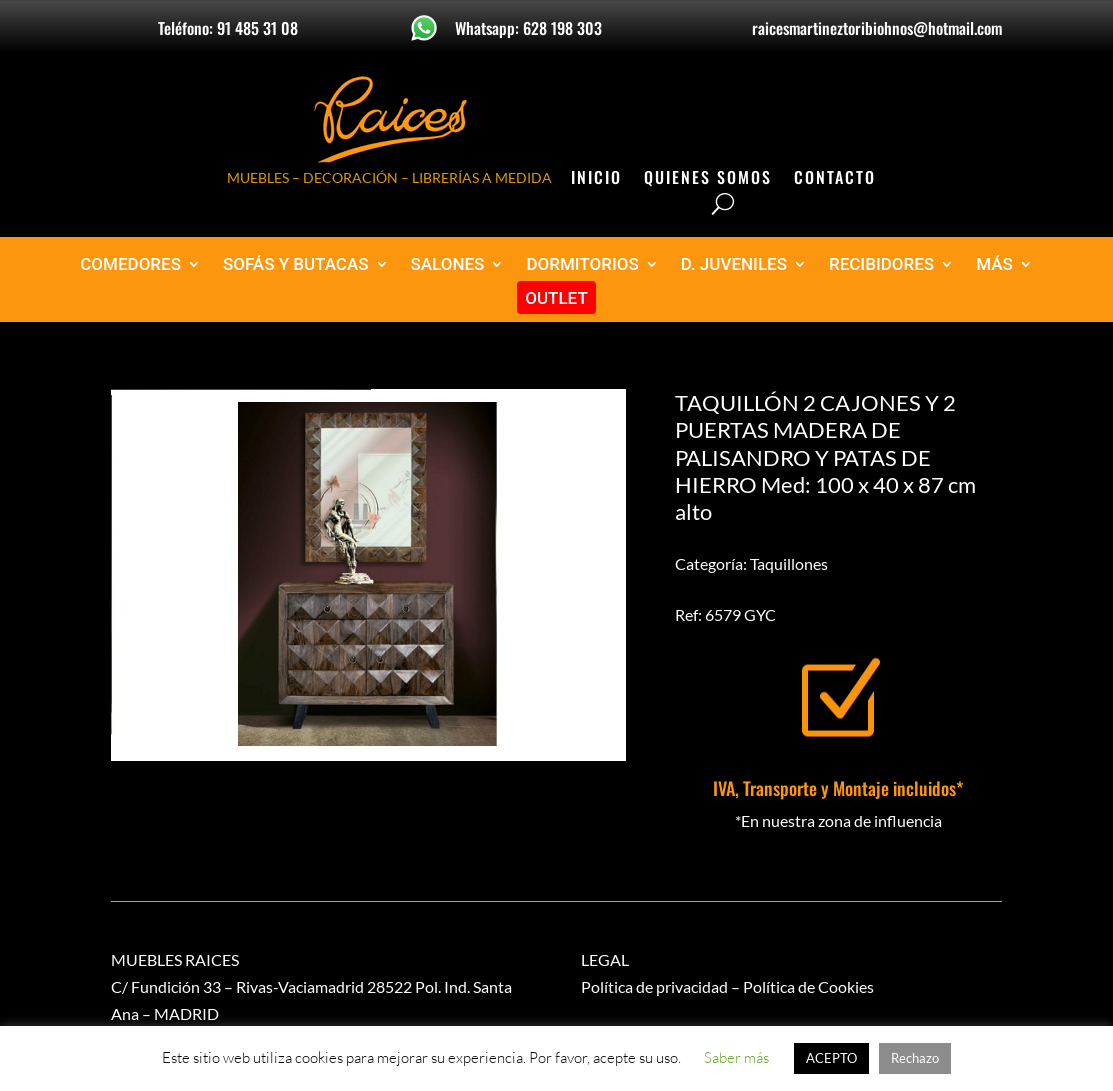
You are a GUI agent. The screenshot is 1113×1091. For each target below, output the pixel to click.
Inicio (596, 179)
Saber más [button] (736, 1057)
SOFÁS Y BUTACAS (296, 264)
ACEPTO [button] (831, 1058)
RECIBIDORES (881, 264)
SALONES (448, 264)
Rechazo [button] (915, 1058)
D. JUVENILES (734, 264)
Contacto (835, 179)
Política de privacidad (654, 986)
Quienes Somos (708, 179)
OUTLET (556, 298)
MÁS (994, 264)
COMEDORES (130, 264)
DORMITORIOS (582, 264)
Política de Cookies (808, 986)
